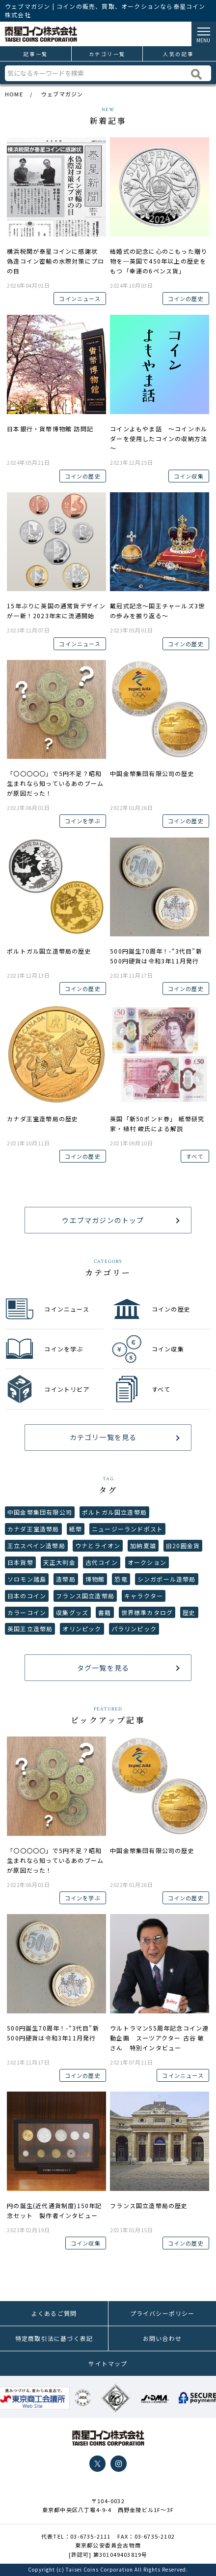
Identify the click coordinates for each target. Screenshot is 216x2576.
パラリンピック (134, 1628)
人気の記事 (178, 54)
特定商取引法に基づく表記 (54, 2338)
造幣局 (66, 1579)
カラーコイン (26, 1612)
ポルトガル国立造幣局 (114, 1512)
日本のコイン (26, 1595)
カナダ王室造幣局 (33, 1529)
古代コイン (101, 1562)
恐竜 (120, 1579)
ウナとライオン (97, 1545)
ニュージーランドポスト (127, 1529)
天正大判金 (59, 1562)
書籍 (104, 1612)
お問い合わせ (162, 2338)
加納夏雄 (143, 1545)
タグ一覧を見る (103, 1668)
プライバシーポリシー (162, 2313)
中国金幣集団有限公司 (39, 1512)
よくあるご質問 (54, 2313)
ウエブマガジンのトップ (103, 1220)
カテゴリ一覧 (107, 54)
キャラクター (143, 1595)
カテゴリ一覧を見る (103, 1437)
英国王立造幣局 (30, 1628)
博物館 (95, 1579)
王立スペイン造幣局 (36, 1545)
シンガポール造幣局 (166, 1579)
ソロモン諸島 (26, 1579)
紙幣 (75, 1529)
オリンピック (81, 1628)
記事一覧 (36, 54)
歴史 (189, 1612)
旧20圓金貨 (183, 1545)
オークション (147, 1562)
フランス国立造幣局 (85, 1595)
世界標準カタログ (147, 1612)
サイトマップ (107, 2363)
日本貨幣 (20, 1562)
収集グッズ (72, 1612)
